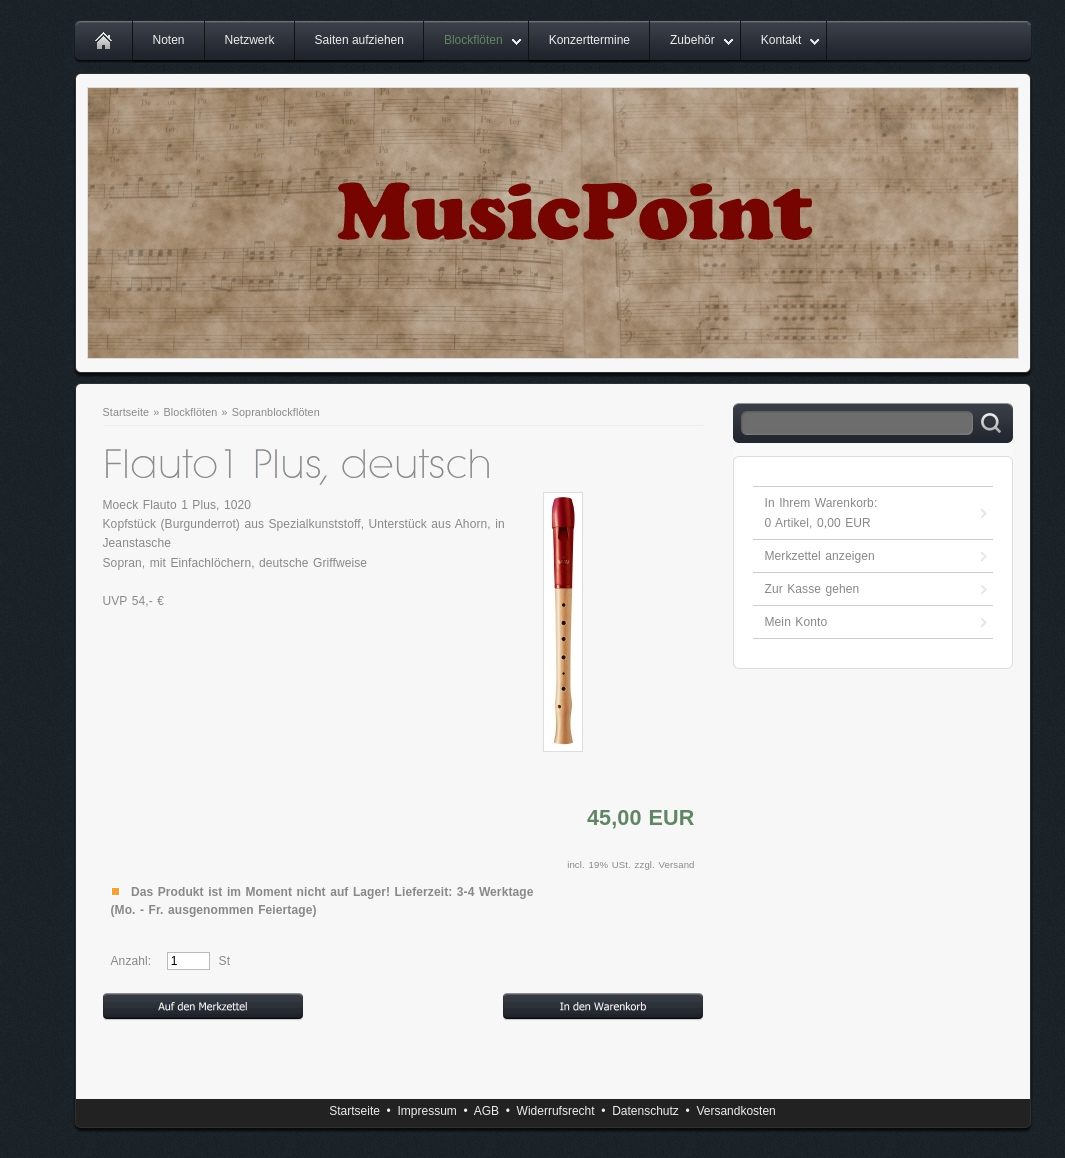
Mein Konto (796, 622)
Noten (169, 40)
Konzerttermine (589, 40)
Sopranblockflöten (276, 412)
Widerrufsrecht (556, 1111)
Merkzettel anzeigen (820, 556)
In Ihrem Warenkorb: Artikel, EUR (821, 513)
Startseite (126, 412)
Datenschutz (645, 1111)
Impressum (426, 1111)
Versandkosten (735, 1111)
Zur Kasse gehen (812, 589)
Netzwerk (250, 40)
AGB (486, 1111)
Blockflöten (473, 40)
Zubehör (692, 40)
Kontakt (781, 40)
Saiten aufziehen (359, 40)
